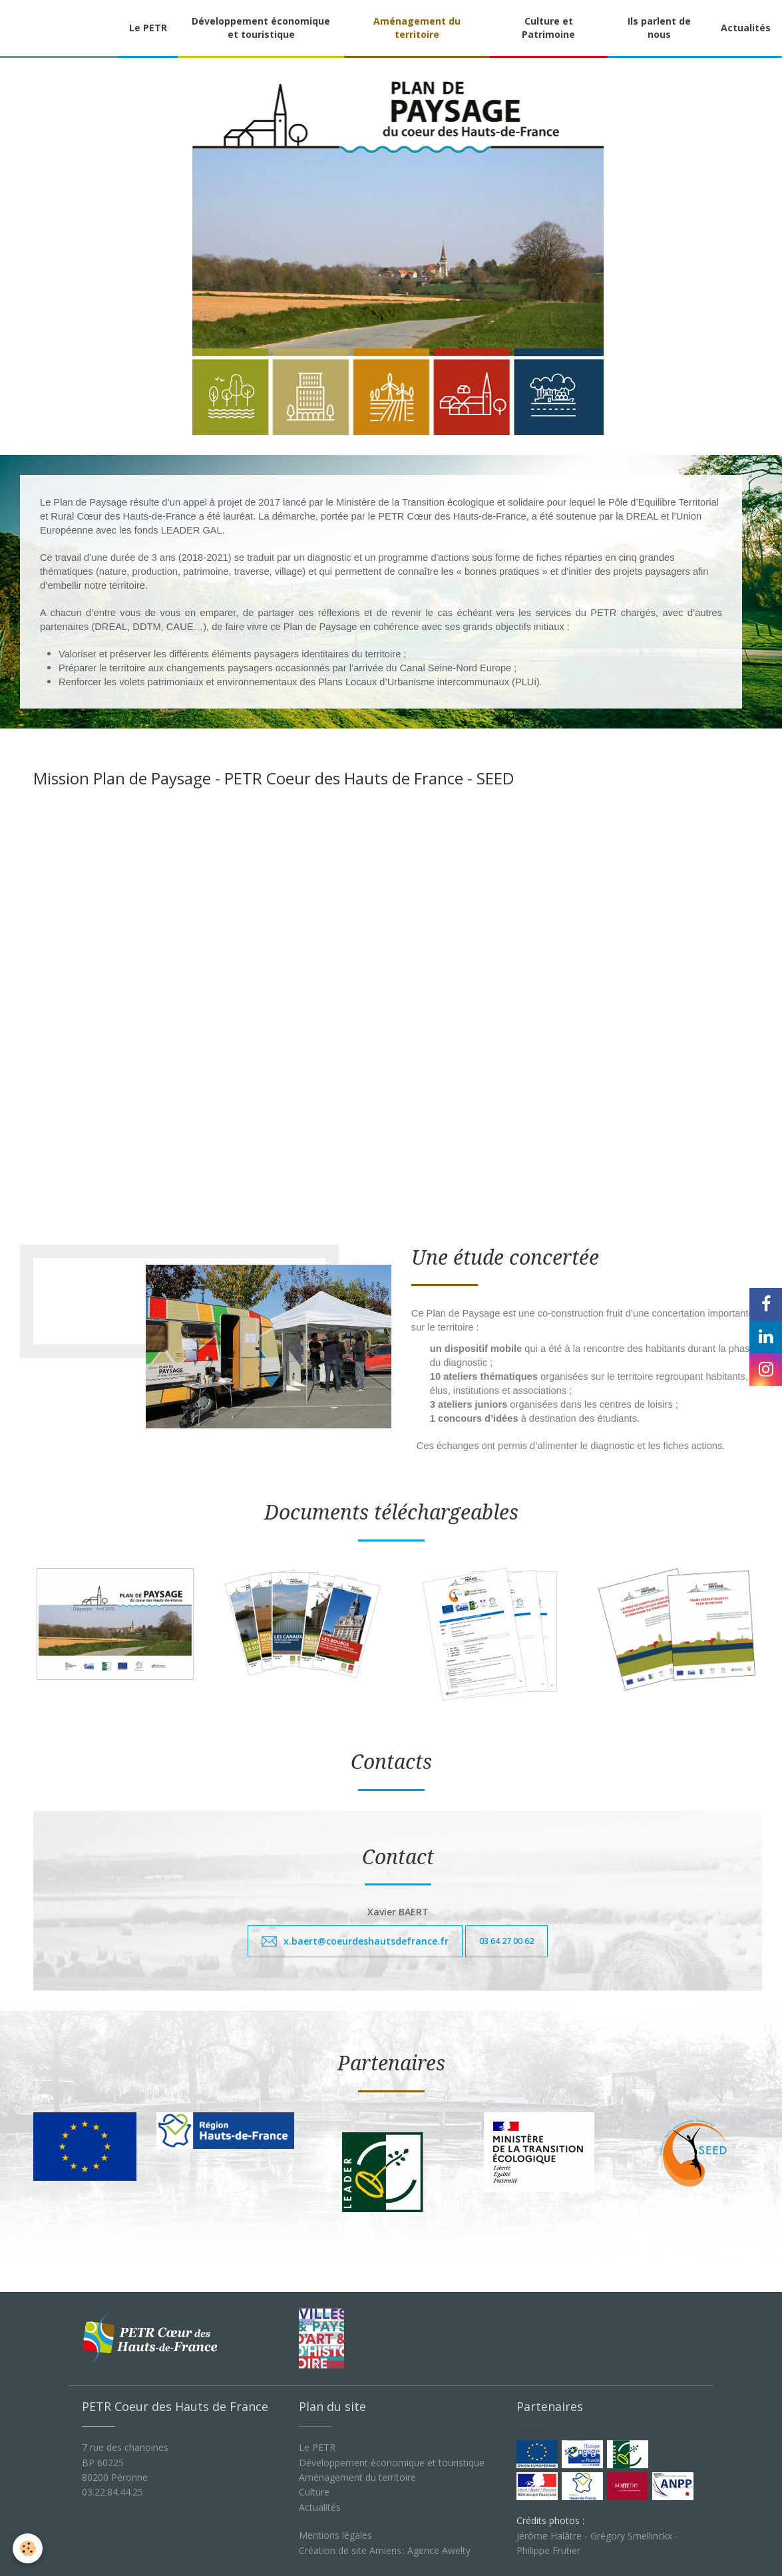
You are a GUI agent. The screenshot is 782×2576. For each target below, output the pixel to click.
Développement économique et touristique (261, 28)
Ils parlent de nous (659, 28)
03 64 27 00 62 (506, 1939)
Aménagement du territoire (417, 28)
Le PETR (148, 27)
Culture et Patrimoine (548, 28)
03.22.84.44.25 (112, 2490)
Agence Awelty (439, 2547)
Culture (314, 2490)
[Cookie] (28, 2548)
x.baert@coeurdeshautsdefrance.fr (366, 1939)
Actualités (746, 27)
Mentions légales (335, 2533)
